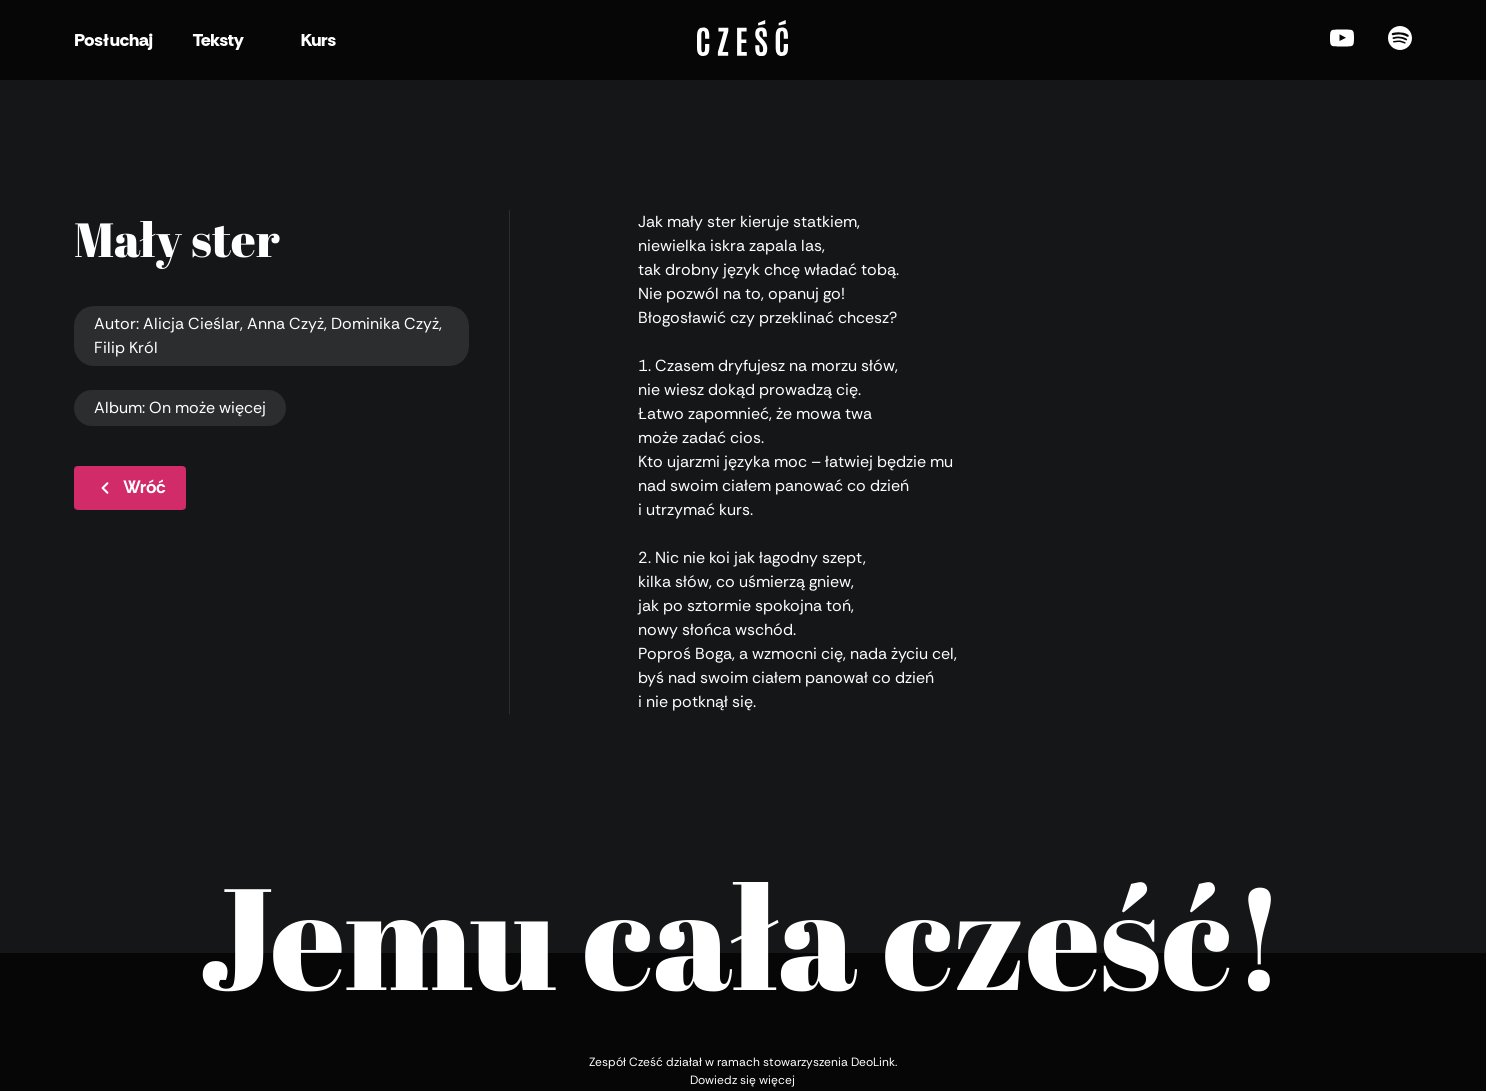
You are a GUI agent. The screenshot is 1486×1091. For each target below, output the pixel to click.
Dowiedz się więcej (742, 1080)
